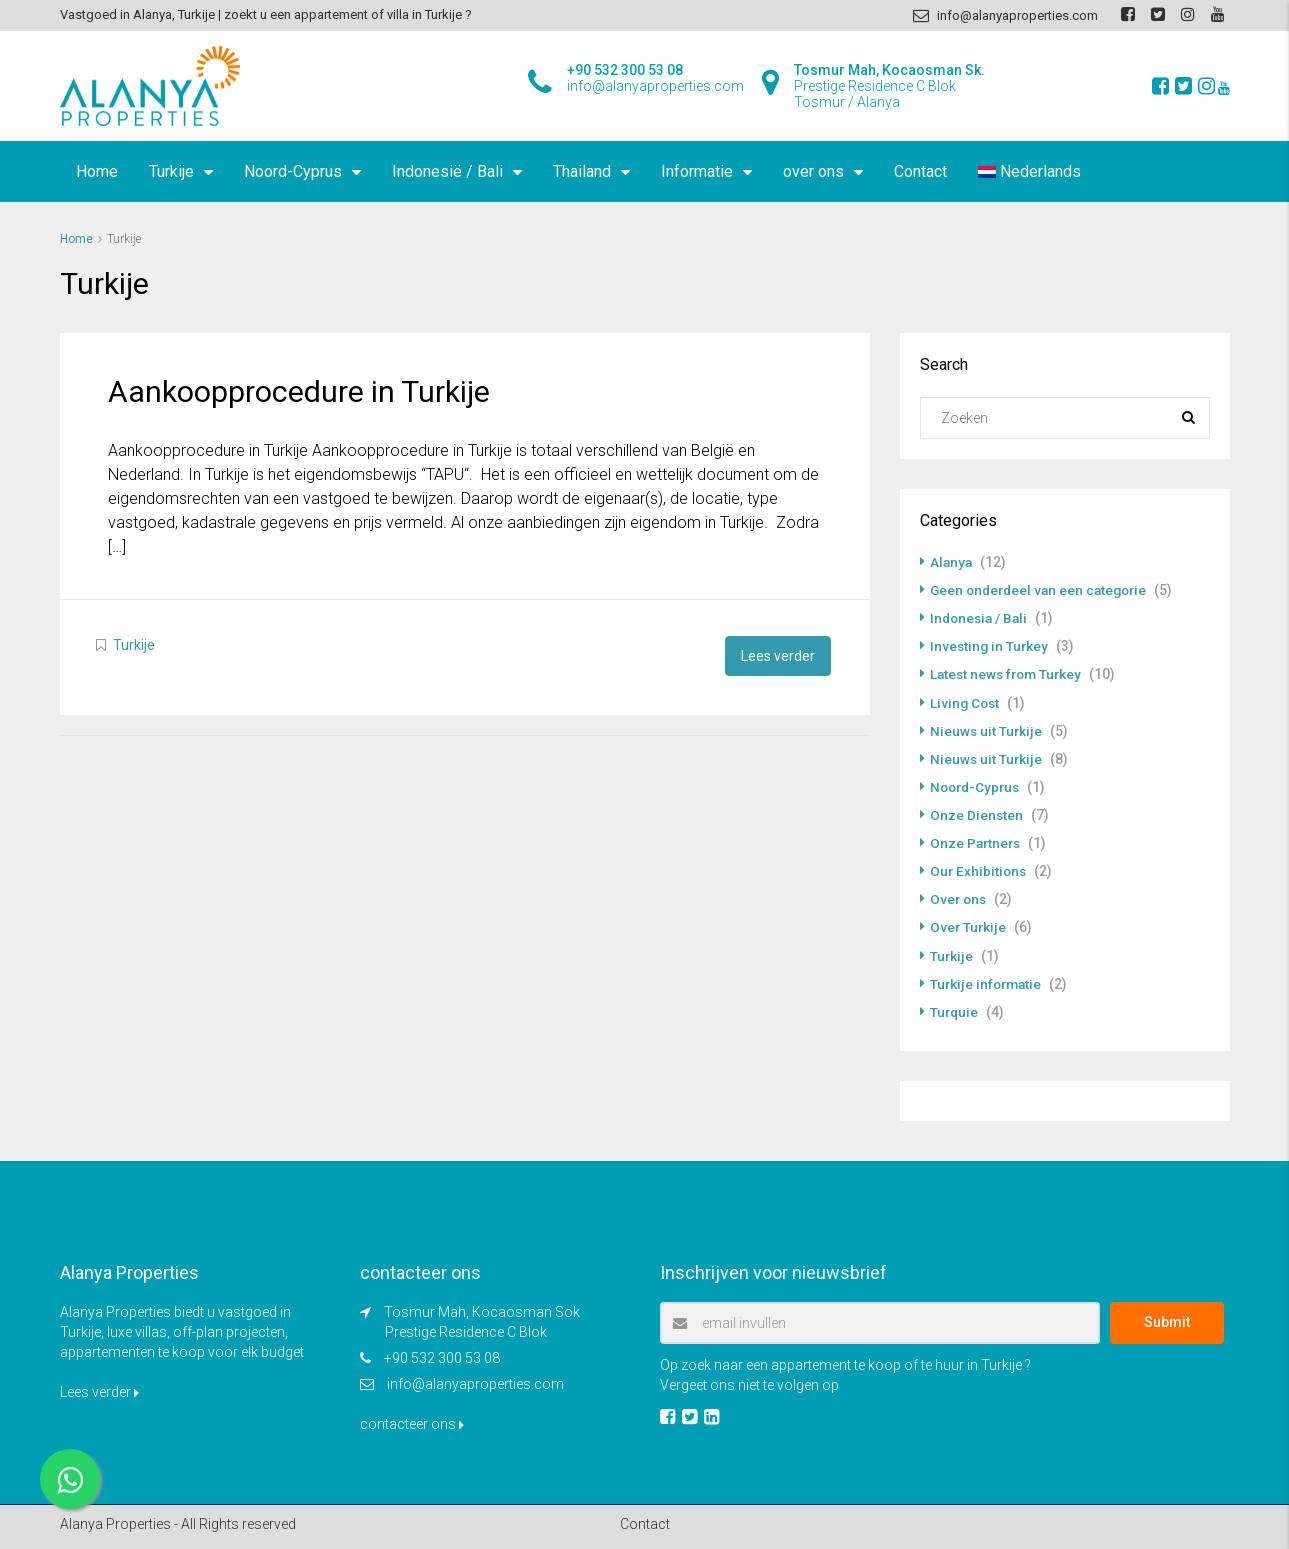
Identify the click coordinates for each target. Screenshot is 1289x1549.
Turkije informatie (988, 982)
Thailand (582, 171)
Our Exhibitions (979, 870)
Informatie (697, 171)
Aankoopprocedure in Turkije (299, 391)
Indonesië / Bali (447, 171)
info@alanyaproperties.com (475, 1382)
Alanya (952, 562)
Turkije (171, 171)
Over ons (959, 898)
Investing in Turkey (990, 646)
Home (97, 171)
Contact (920, 171)
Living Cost (966, 702)
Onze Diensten (977, 814)
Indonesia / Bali (981, 618)
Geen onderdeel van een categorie (1043, 590)
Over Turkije (969, 926)
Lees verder (778, 655)
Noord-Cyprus (293, 171)
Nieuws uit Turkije (987, 730)
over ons (813, 171)
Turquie (955, 1010)
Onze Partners (977, 842)
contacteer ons (412, 1422)
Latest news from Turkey (1009, 674)
